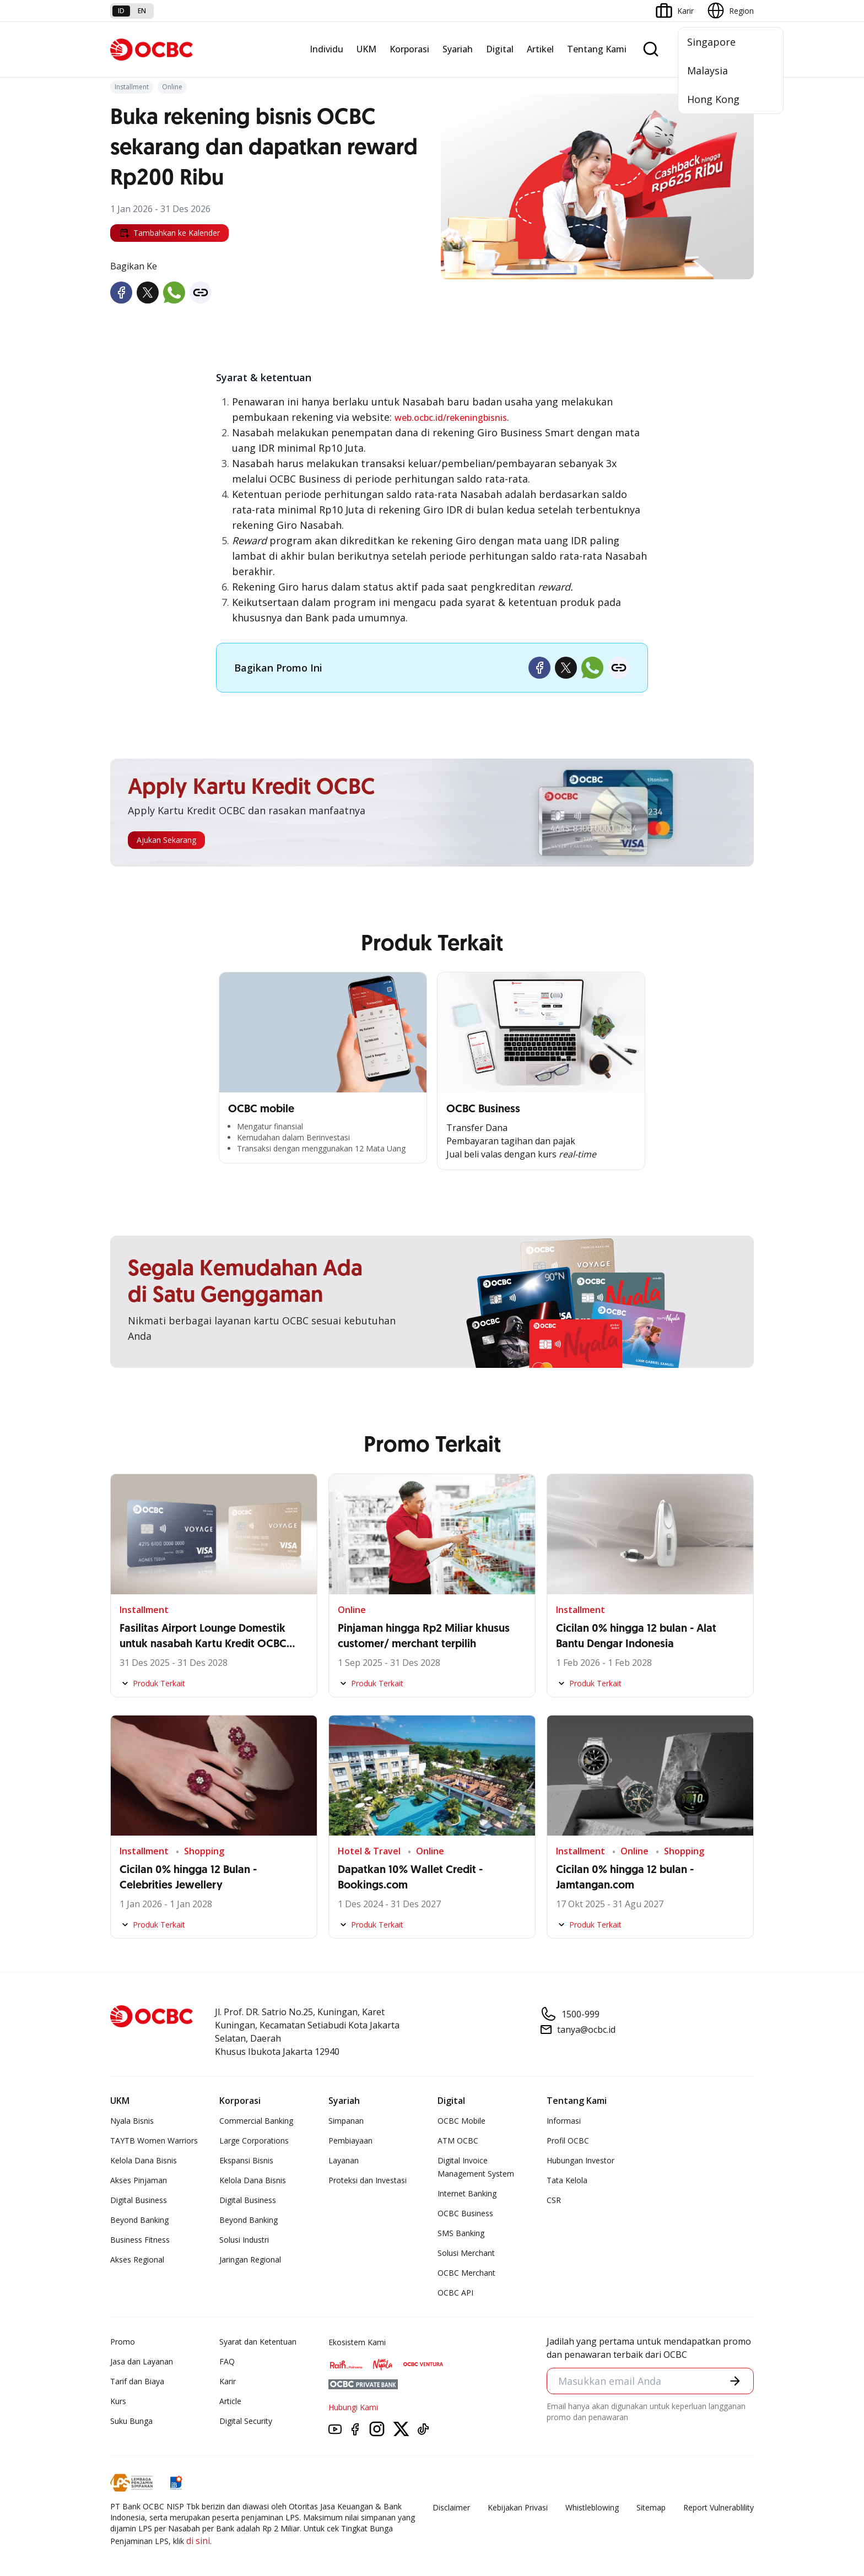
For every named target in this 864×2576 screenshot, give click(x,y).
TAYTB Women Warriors (154, 2140)
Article (230, 2401)
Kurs (118, 2401)
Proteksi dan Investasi (367, 2180)
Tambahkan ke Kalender (169, 233)
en (142, 10)
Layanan (343, 2160)
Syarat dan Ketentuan (257, 2341)
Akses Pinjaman (138, 2180)
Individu (326, 49)
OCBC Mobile (461, 2120)
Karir (227, 2381)
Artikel (540, 49)
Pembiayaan (350, 2140)
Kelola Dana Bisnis (143, 2160)
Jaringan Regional (250, 2259)
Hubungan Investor (580, 2160)
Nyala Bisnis (132, 2120)
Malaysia (707, 70)
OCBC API (455, 2292)
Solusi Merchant (466, 2253)
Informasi (564, 2120)
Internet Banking (467, 2193)
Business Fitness (140, 2239)
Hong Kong (713, 99)
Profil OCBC (568, 2140)
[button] (735, 2381)
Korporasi (409, 49)
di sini (198, 2541)
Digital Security (245, 2421)
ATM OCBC (458, 2140)
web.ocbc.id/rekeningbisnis (451, 418)
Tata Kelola (567, 2180)
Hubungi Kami (353, 2407)
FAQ (227, 2361)
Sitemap (651, 2507)
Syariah (457, 49)
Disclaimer (451, 2507)
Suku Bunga (131, 2421)
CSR (554, 2200)
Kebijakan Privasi (518, 2507)
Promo (122, 2341)
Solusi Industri (244, 2239)
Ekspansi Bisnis (246, 2160)
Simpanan (346, 2120)
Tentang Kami (597, 49)
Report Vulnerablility (718, 2507)
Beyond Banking (139, 2220)
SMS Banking (461, 2233)
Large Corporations (254, 2140)
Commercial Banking (256, 2120)
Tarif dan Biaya (137, 2381)
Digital (500, 49)
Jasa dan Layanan (141, 2361)
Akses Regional (137, 2259)
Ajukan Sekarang (166, 840)
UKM (366, 49)
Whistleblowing (592, 2507)
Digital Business (138, 2200)
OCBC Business (465, 2213)
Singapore (711, 41)
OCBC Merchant (466, 2272)
